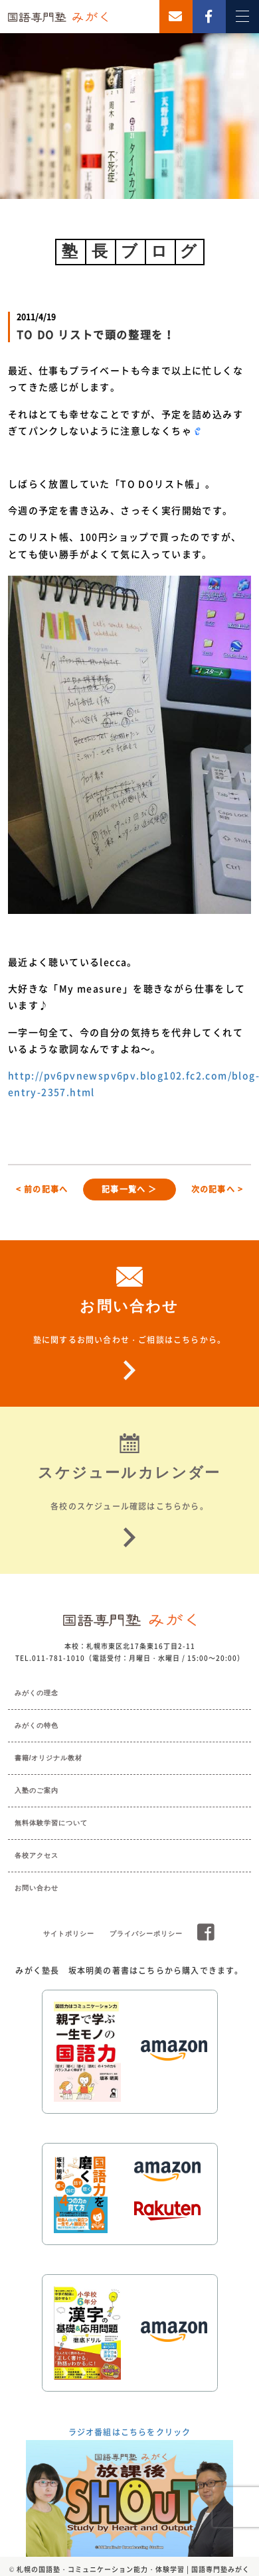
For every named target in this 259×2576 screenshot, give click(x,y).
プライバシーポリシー (146, 1933)
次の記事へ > (217, 1189)
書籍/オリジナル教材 (49, 1758)
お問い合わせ (36, 1888)
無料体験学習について (51, 1823)
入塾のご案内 (36, 1790)
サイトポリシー (68, 1933)
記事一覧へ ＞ (129, 1189)
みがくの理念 (36, 1693)
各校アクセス (36, 1855)
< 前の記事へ (42, 1189)
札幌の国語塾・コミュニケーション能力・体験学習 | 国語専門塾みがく (133, 2569)
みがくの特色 (36, 1725)
